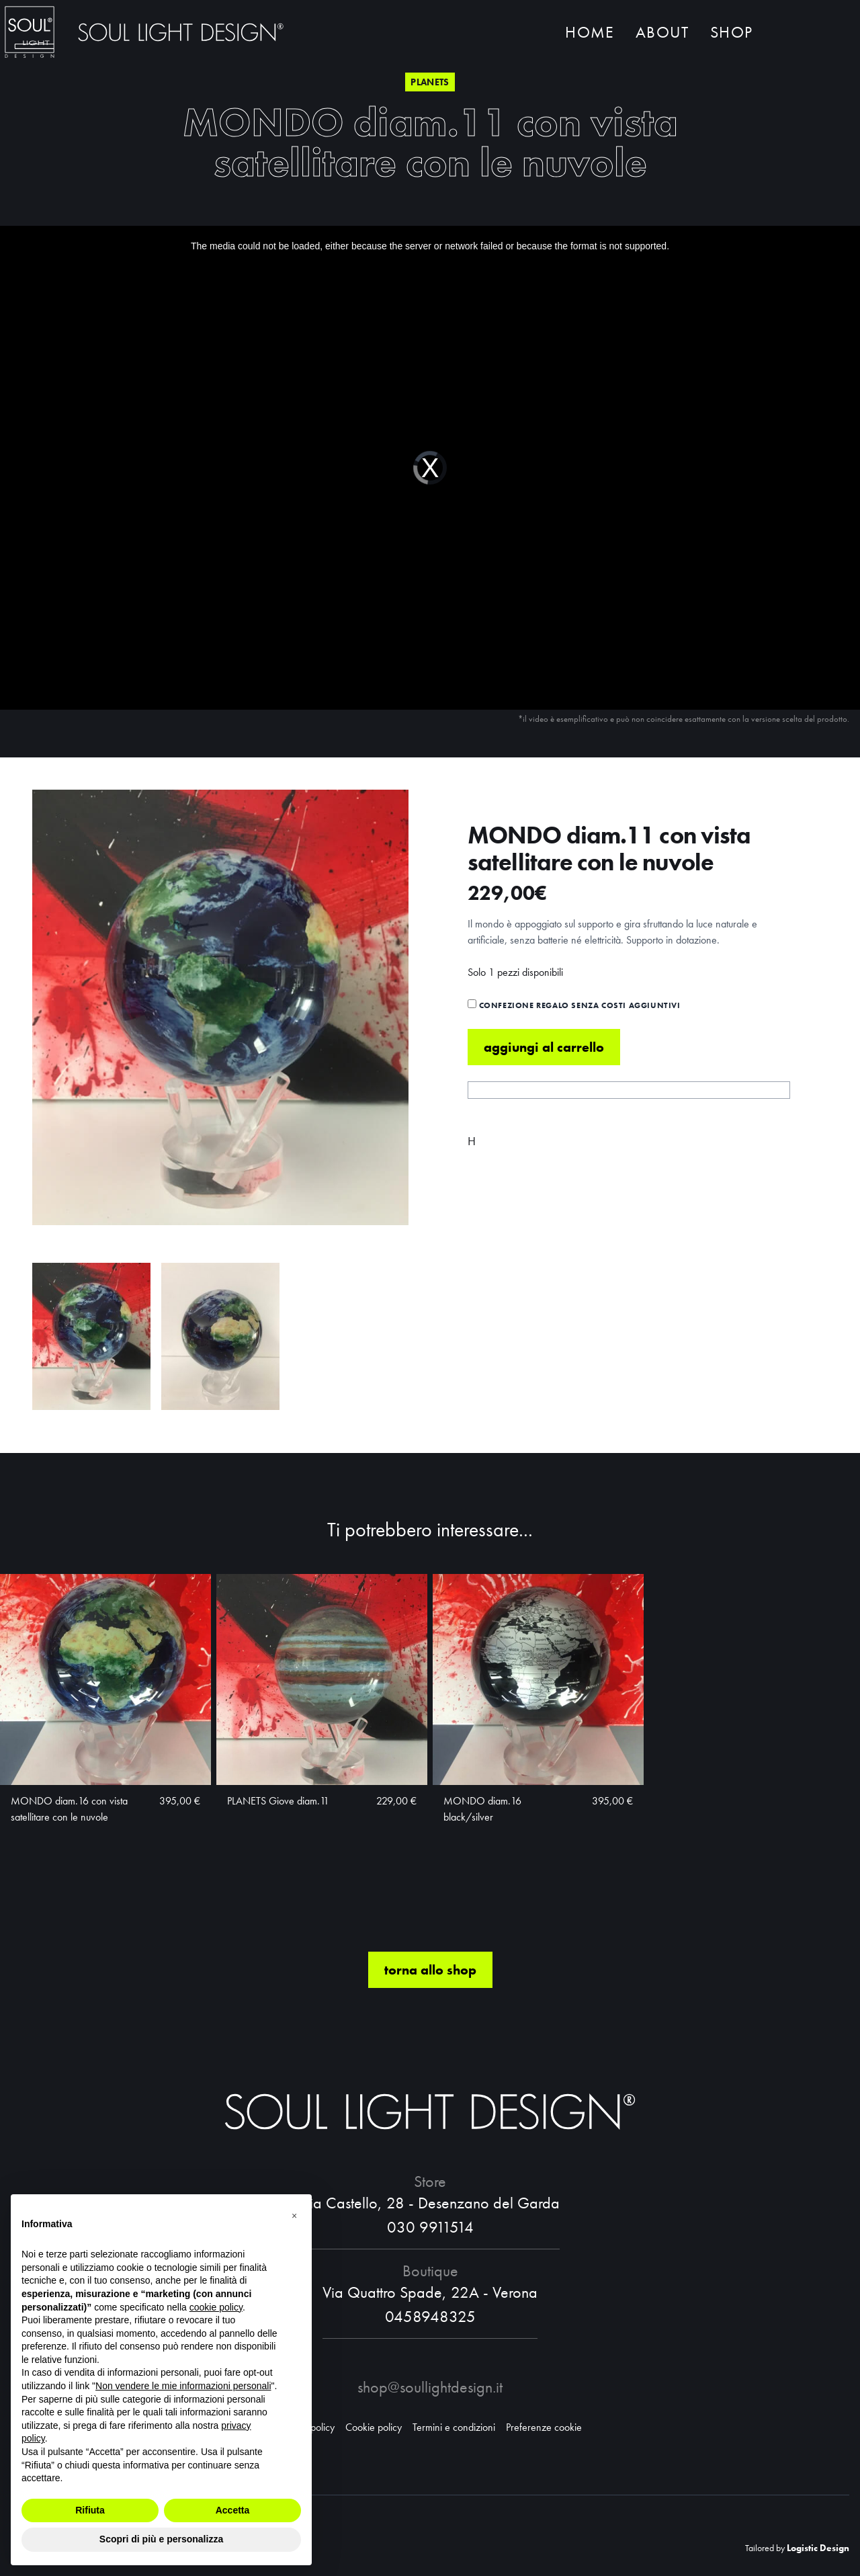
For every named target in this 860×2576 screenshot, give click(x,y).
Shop (731, 32)
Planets (430, 82)
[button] (294, 2216)
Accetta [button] (233, 2510)
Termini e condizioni (454, 2427)
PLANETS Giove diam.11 (278, 1801)
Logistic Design (818, 2548)
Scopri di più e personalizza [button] (161, 2539)
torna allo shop (430, 1970)
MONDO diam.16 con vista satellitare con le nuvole (69, 1809)
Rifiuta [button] (90, 2510)
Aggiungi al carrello (544, 1047)
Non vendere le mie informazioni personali (183, 2385)
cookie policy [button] (216, 2307)
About (662, 32)
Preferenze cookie (544, 2427)
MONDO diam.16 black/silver (482, 1809)
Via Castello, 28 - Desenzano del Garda (430, 2202)
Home (589, 32)
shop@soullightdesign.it (430, 2386)
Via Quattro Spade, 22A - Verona (430, 2292)
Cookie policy (373, 2427)
